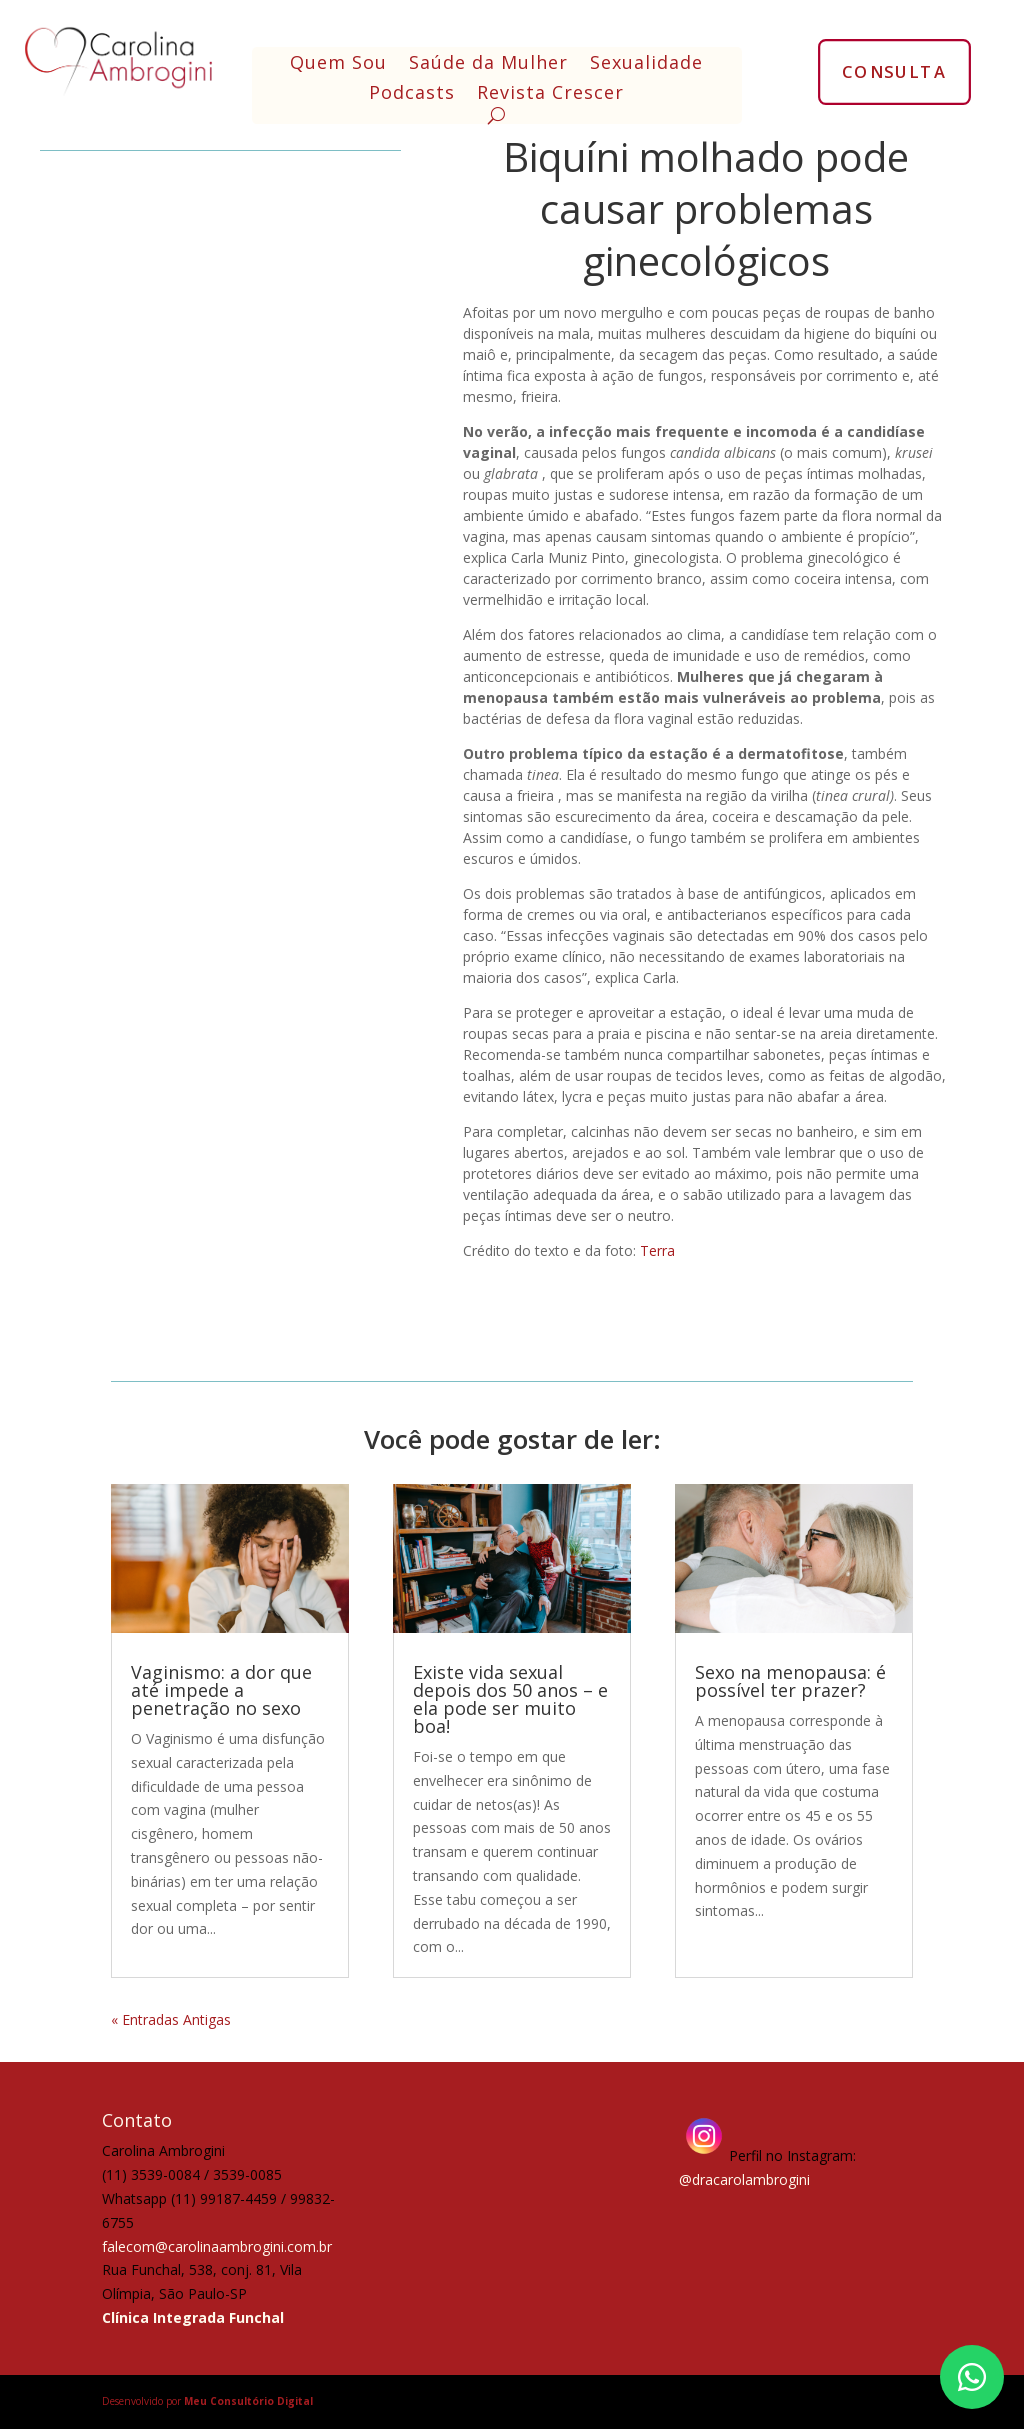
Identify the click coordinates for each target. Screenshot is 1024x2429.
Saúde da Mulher (488, 64)
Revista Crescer (550, 94)
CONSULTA (894, 71)
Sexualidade (646, 64)
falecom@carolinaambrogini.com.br (217, 2246)
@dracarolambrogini (744, 2179)
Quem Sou (338, 64)
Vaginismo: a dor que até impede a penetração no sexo (221, 1690)
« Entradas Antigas (171, 2019)
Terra (657, 1250)
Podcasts (412, 94)
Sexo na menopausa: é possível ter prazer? (790, 1681)
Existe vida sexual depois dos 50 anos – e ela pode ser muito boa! (510, 1699)
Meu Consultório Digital (248, 2401)
